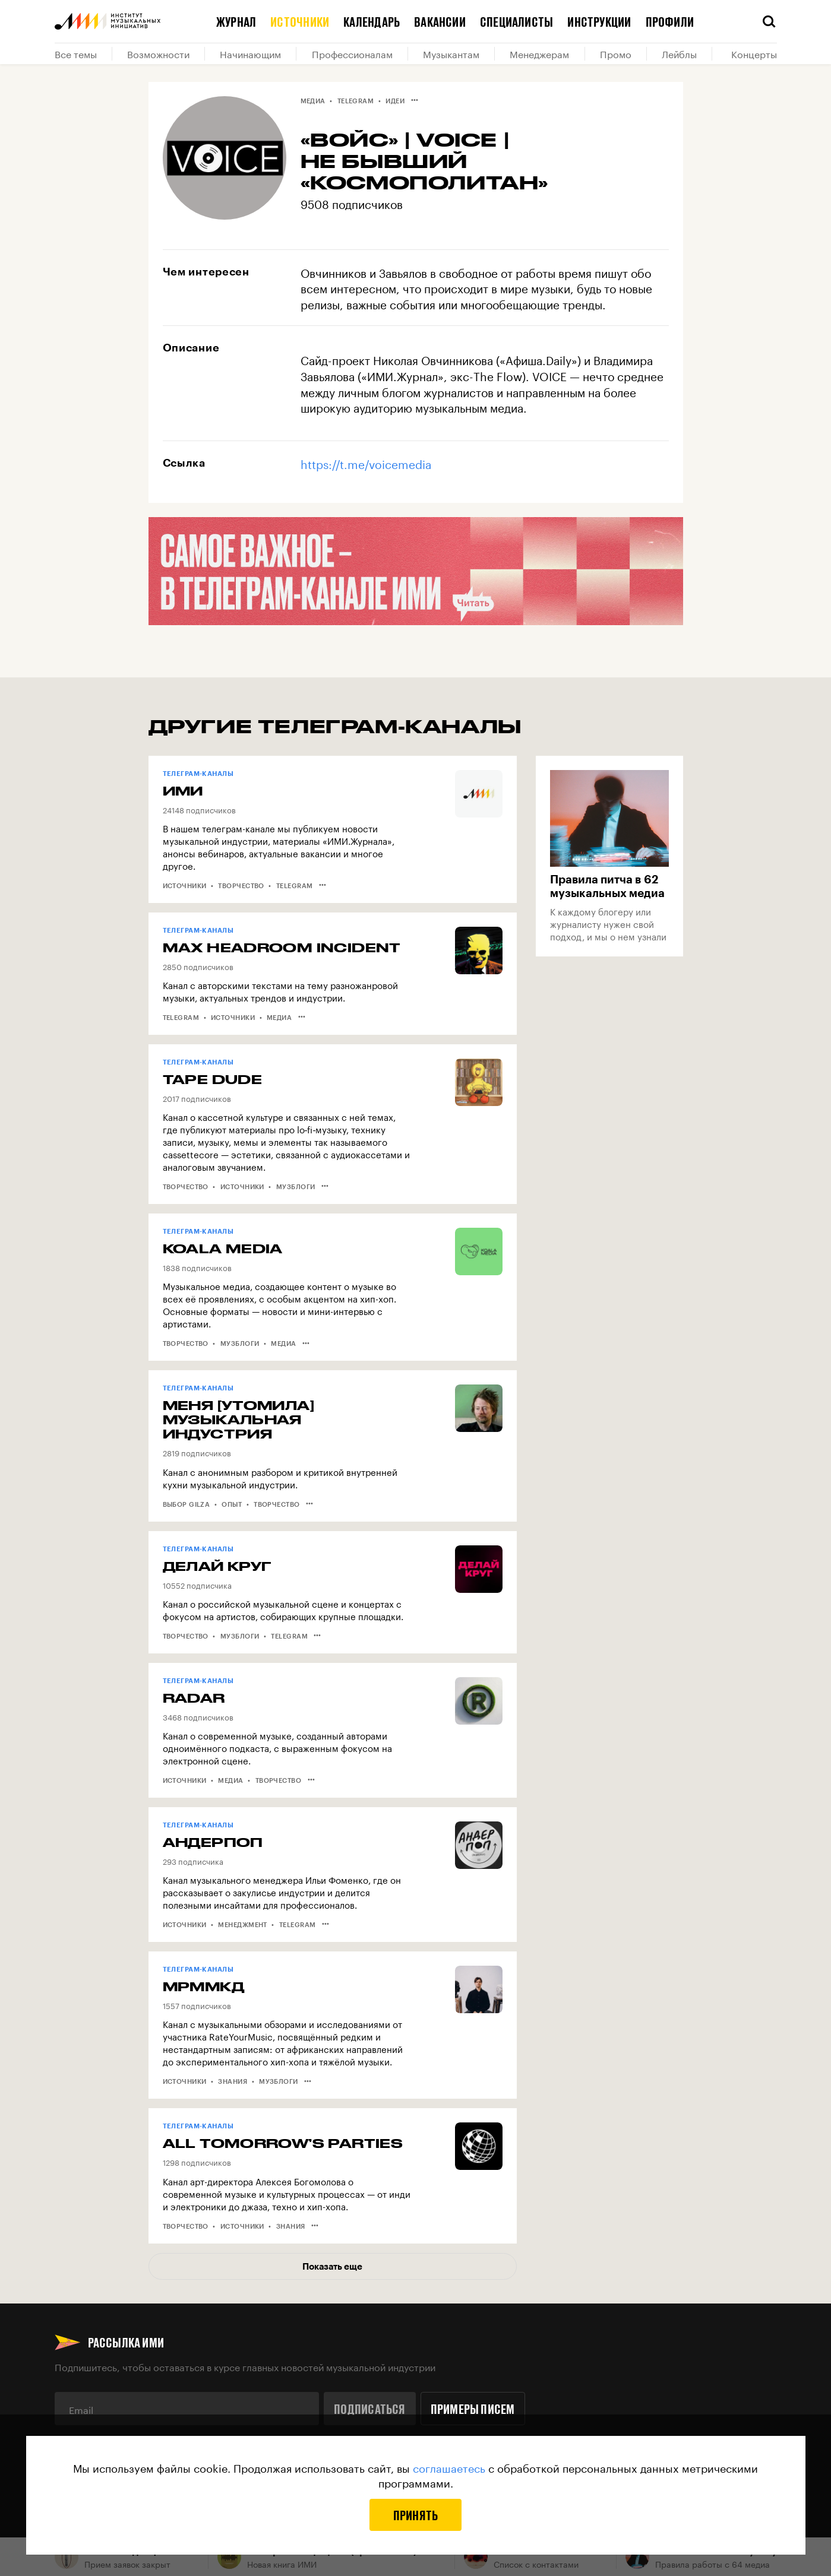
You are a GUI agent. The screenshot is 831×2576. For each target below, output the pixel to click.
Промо (615, 53)
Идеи (395, 100)
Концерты (754, 53)
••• (414, 99)
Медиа (313, 100)
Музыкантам (451, 53)
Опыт (232, 1504)
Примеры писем (473, 2408)
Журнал (236, 21)
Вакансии (440, 21)
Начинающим (250, 53)
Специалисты (516, 21)
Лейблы (679, 53)
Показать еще (332, 2266)
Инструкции (599, 21)
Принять (415, 2515)
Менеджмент (242, 1924)
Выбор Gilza (186, 1504)
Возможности (158, 53)
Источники (299, 21)
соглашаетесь (449, 2466)
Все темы (76, 53)
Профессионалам (352, 53)
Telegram (355, 100)
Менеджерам (539, 53)
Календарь (371, 21)
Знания (232, 2081)
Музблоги (295, 1186)
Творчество (241, 885)
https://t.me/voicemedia (366, 463)
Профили (670, 21)
